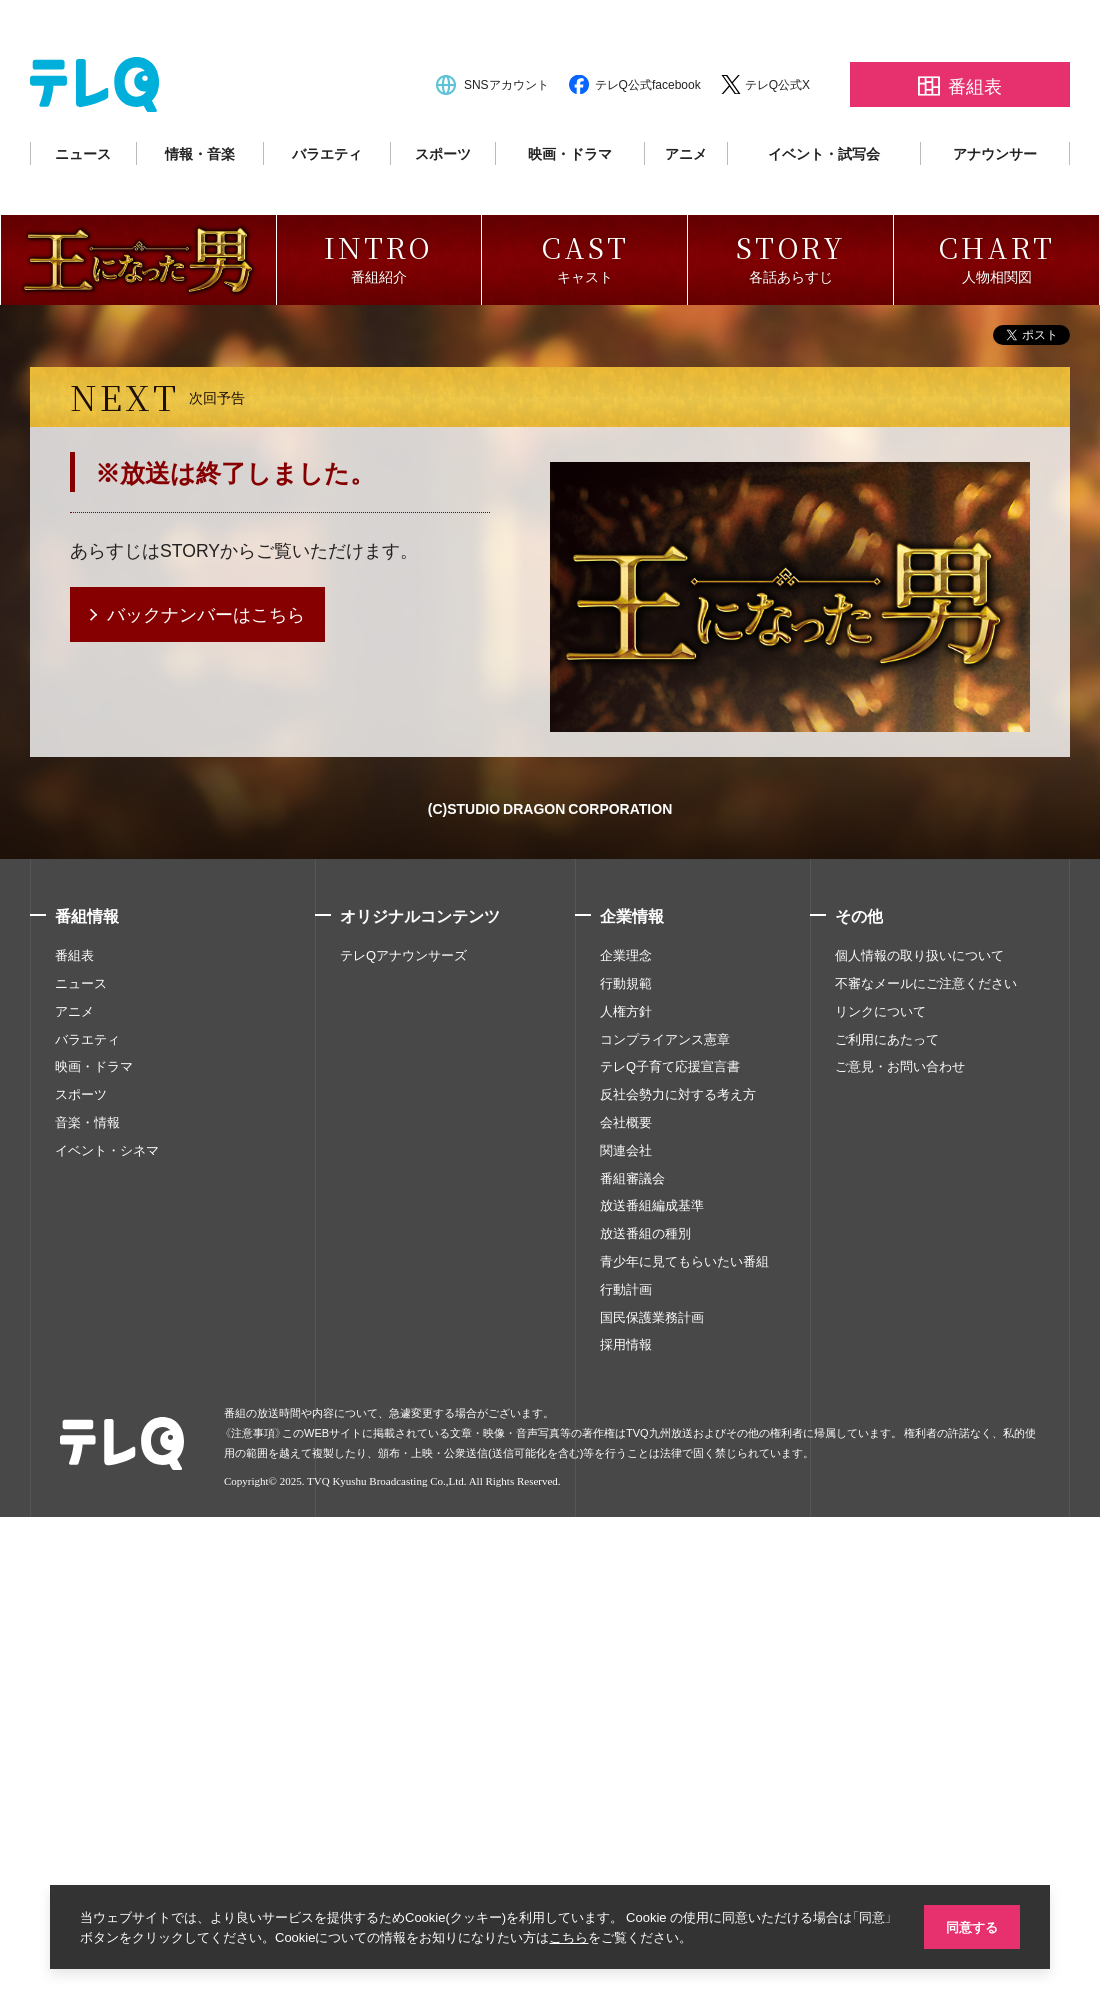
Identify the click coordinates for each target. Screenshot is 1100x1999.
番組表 (74, 1452)
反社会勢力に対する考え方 (678, 1591)
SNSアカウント (506, 133)
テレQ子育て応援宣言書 (670, 1563)
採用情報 (626, 1841)
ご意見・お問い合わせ (900, 1563)
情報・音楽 (200, 202)
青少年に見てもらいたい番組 (684, 1757)
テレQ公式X (777, 133)
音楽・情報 (87, 1618)
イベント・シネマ (107, 1646)
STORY (190, 1046)
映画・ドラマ (570, 202)
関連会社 (626, 1646)
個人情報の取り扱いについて (919, 1452)
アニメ (686, 202)
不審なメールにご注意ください (926, 1479)
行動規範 (626, 1479)
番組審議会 (632, 1674)
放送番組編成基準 (652, 1702)
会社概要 (626, 1618)
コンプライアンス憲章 (665, 1535)
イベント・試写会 (824, 202)
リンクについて (880, 1507)
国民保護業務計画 (652, 1813)
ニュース (83, 202)
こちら (588, 1936)
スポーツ (443, 202)
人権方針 (626, 1507)
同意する (970, 1925)
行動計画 (626, 1785)
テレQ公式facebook (648, 133)
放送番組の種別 (645, 1730)
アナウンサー (995, 202)
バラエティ (327, 202)
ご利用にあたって (887, 1535)
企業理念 (626, 1452)
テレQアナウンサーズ (403, 1452)
